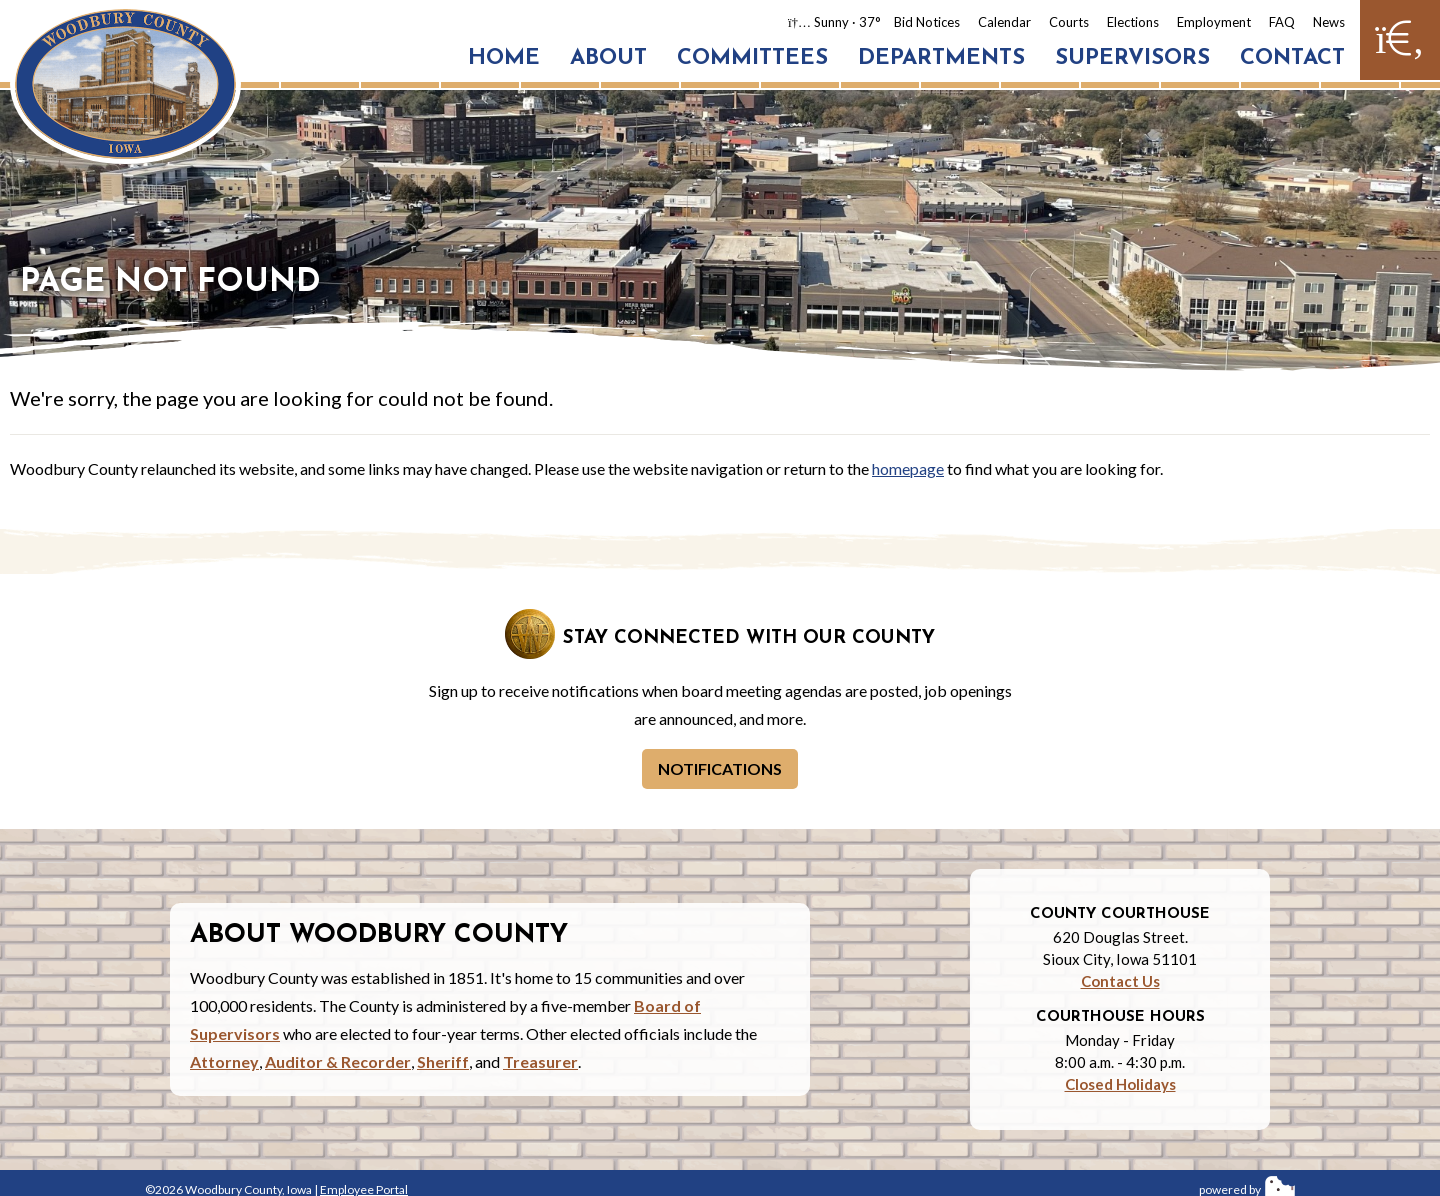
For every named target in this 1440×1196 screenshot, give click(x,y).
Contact (1292, 58)
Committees (752, 58)
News (1329, 22)
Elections (1133, 22)
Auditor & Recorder (338, 1061)
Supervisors (1132, 58)
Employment (1214, 22)
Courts (1069, 22)
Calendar (1004, 22)
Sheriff (443, 1061)
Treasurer (540, 1061)
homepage (908, 468)
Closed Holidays (1120, 1084)
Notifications (720, 768)
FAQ (1282, 22)
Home (504, 58)
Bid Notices (927, 22)
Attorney (224, 1061)
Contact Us (1120, 981)
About (608, 58)
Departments (941, 58)
